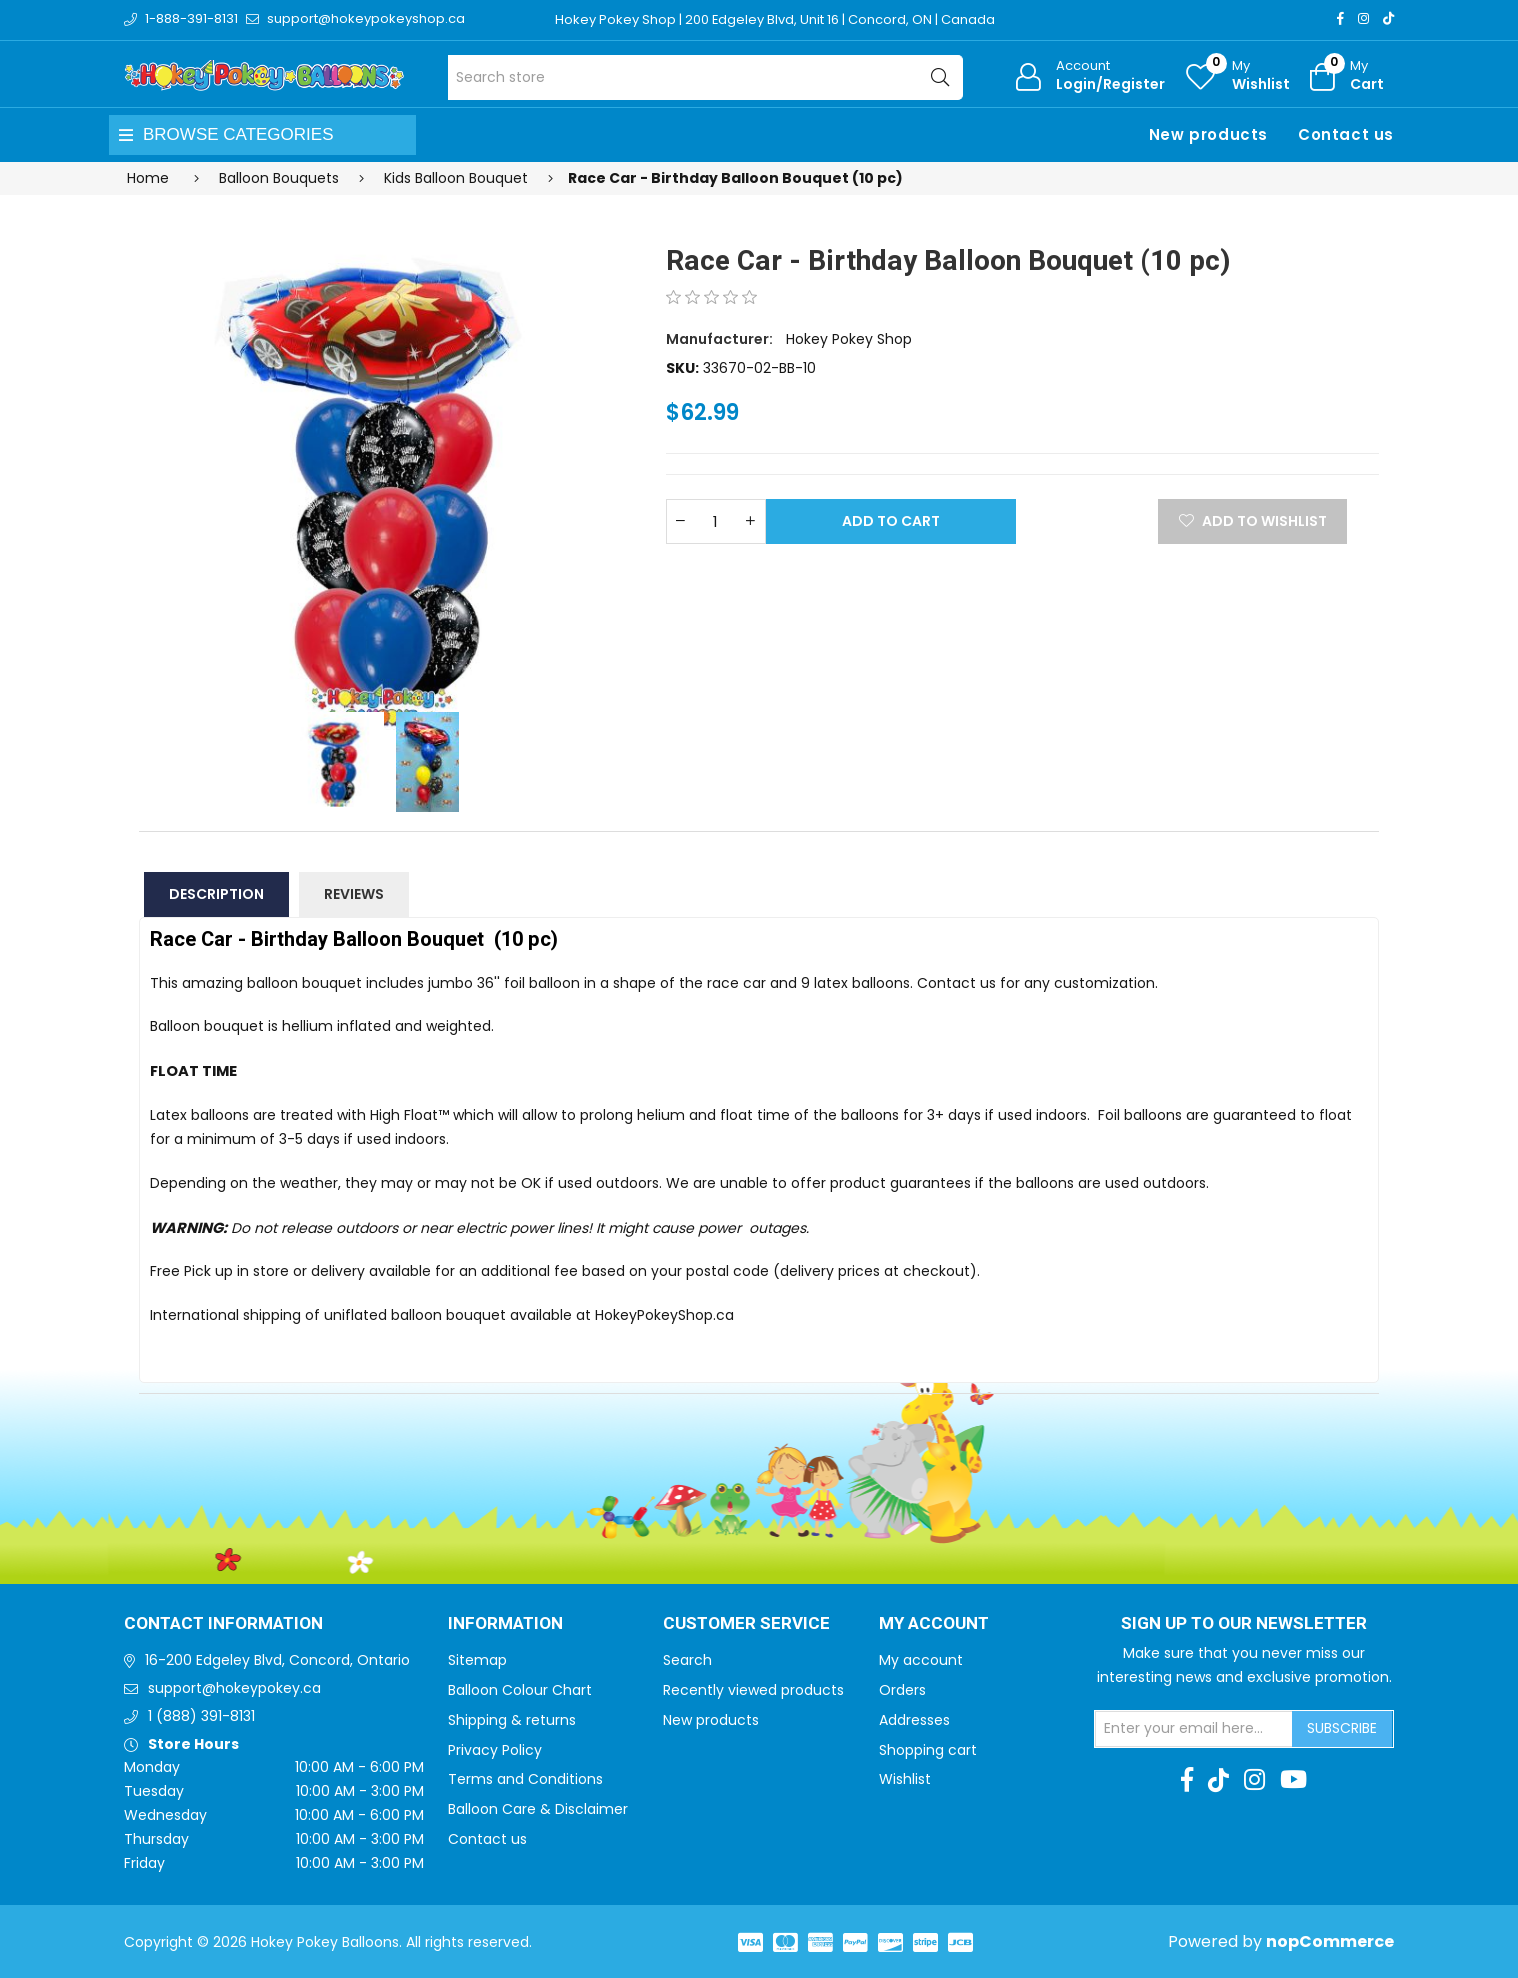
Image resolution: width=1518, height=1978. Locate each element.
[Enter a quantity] (716, 521)
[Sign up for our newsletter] (1194, 1729)
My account (921, 1660)
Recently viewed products (753, 1690)
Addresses (914, 1720)
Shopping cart (928, 1750)
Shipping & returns (512, 1720)
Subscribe (1342, 1728)
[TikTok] (1388, 18)
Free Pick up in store (219, 1271)
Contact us (1346, 134)
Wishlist (905, 1779)
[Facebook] (1340, 18)
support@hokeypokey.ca (234, 1688)
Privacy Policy (495, 1750)
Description (216, 894)
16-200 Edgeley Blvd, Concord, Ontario (277, 1660)
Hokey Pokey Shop (849, 339)
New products (1208, 134)
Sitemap (477, 1660)
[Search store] (705, 77)
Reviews (354, 894)
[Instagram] (1363, 18)
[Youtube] (1293, 1780)
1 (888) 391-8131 (201, 1716)
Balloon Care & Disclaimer (538, 1809)
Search (687, 1660)
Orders (902, 1690)
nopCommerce (1330, 1941)
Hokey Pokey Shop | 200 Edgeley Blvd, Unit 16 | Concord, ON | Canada (775, 19)
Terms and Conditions (525, 1779)
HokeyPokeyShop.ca (664, 1315)
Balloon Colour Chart (520, 1690)
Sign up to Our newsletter (1244, 1624)
